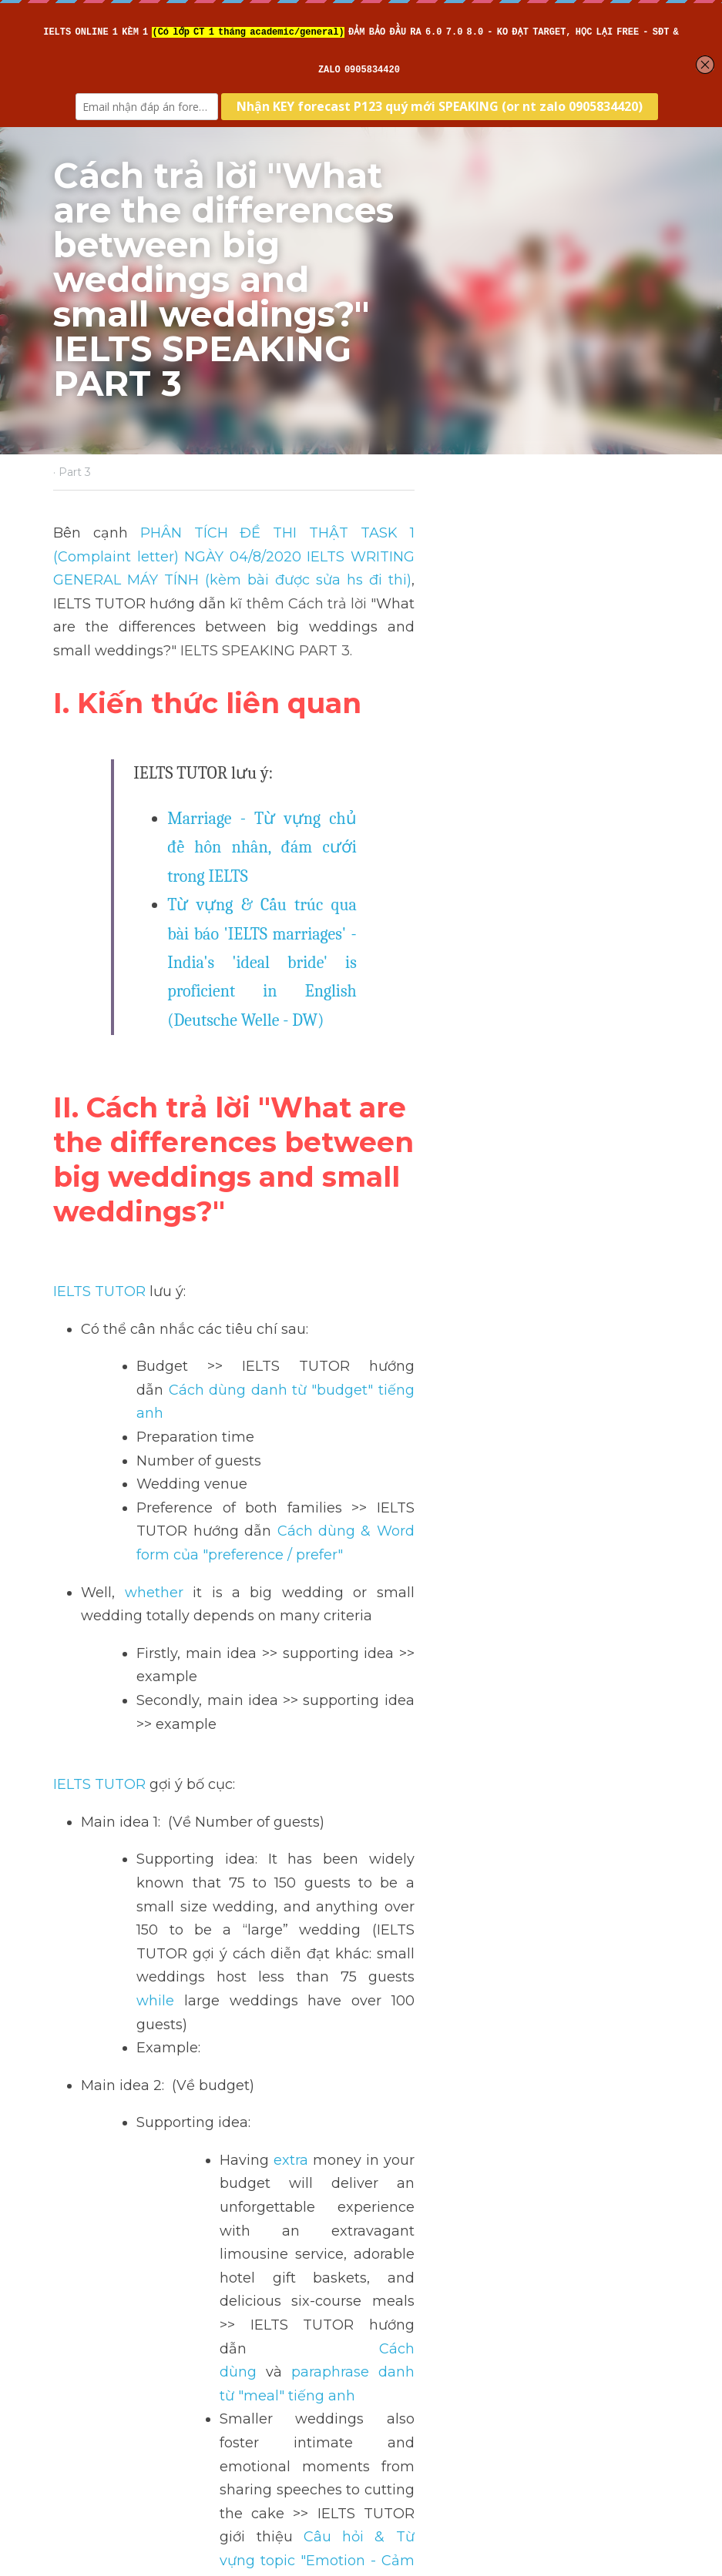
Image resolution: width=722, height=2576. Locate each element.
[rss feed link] (660, 2402)
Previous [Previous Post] (83, 2286)
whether (149, 1230)
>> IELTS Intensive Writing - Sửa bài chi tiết (202, 1966)
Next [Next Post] (387, 2286)
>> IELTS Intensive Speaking (151, 2037)
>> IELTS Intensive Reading (147, 2013)
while (157, 1497)
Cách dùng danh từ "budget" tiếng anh (524, 1075)
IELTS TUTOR (101, 1000)
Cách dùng (407, 1704)
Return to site (98, 2402)
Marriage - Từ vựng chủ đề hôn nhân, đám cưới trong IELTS (379, 706)
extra (291, 1633)
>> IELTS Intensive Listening (151, 1990)
